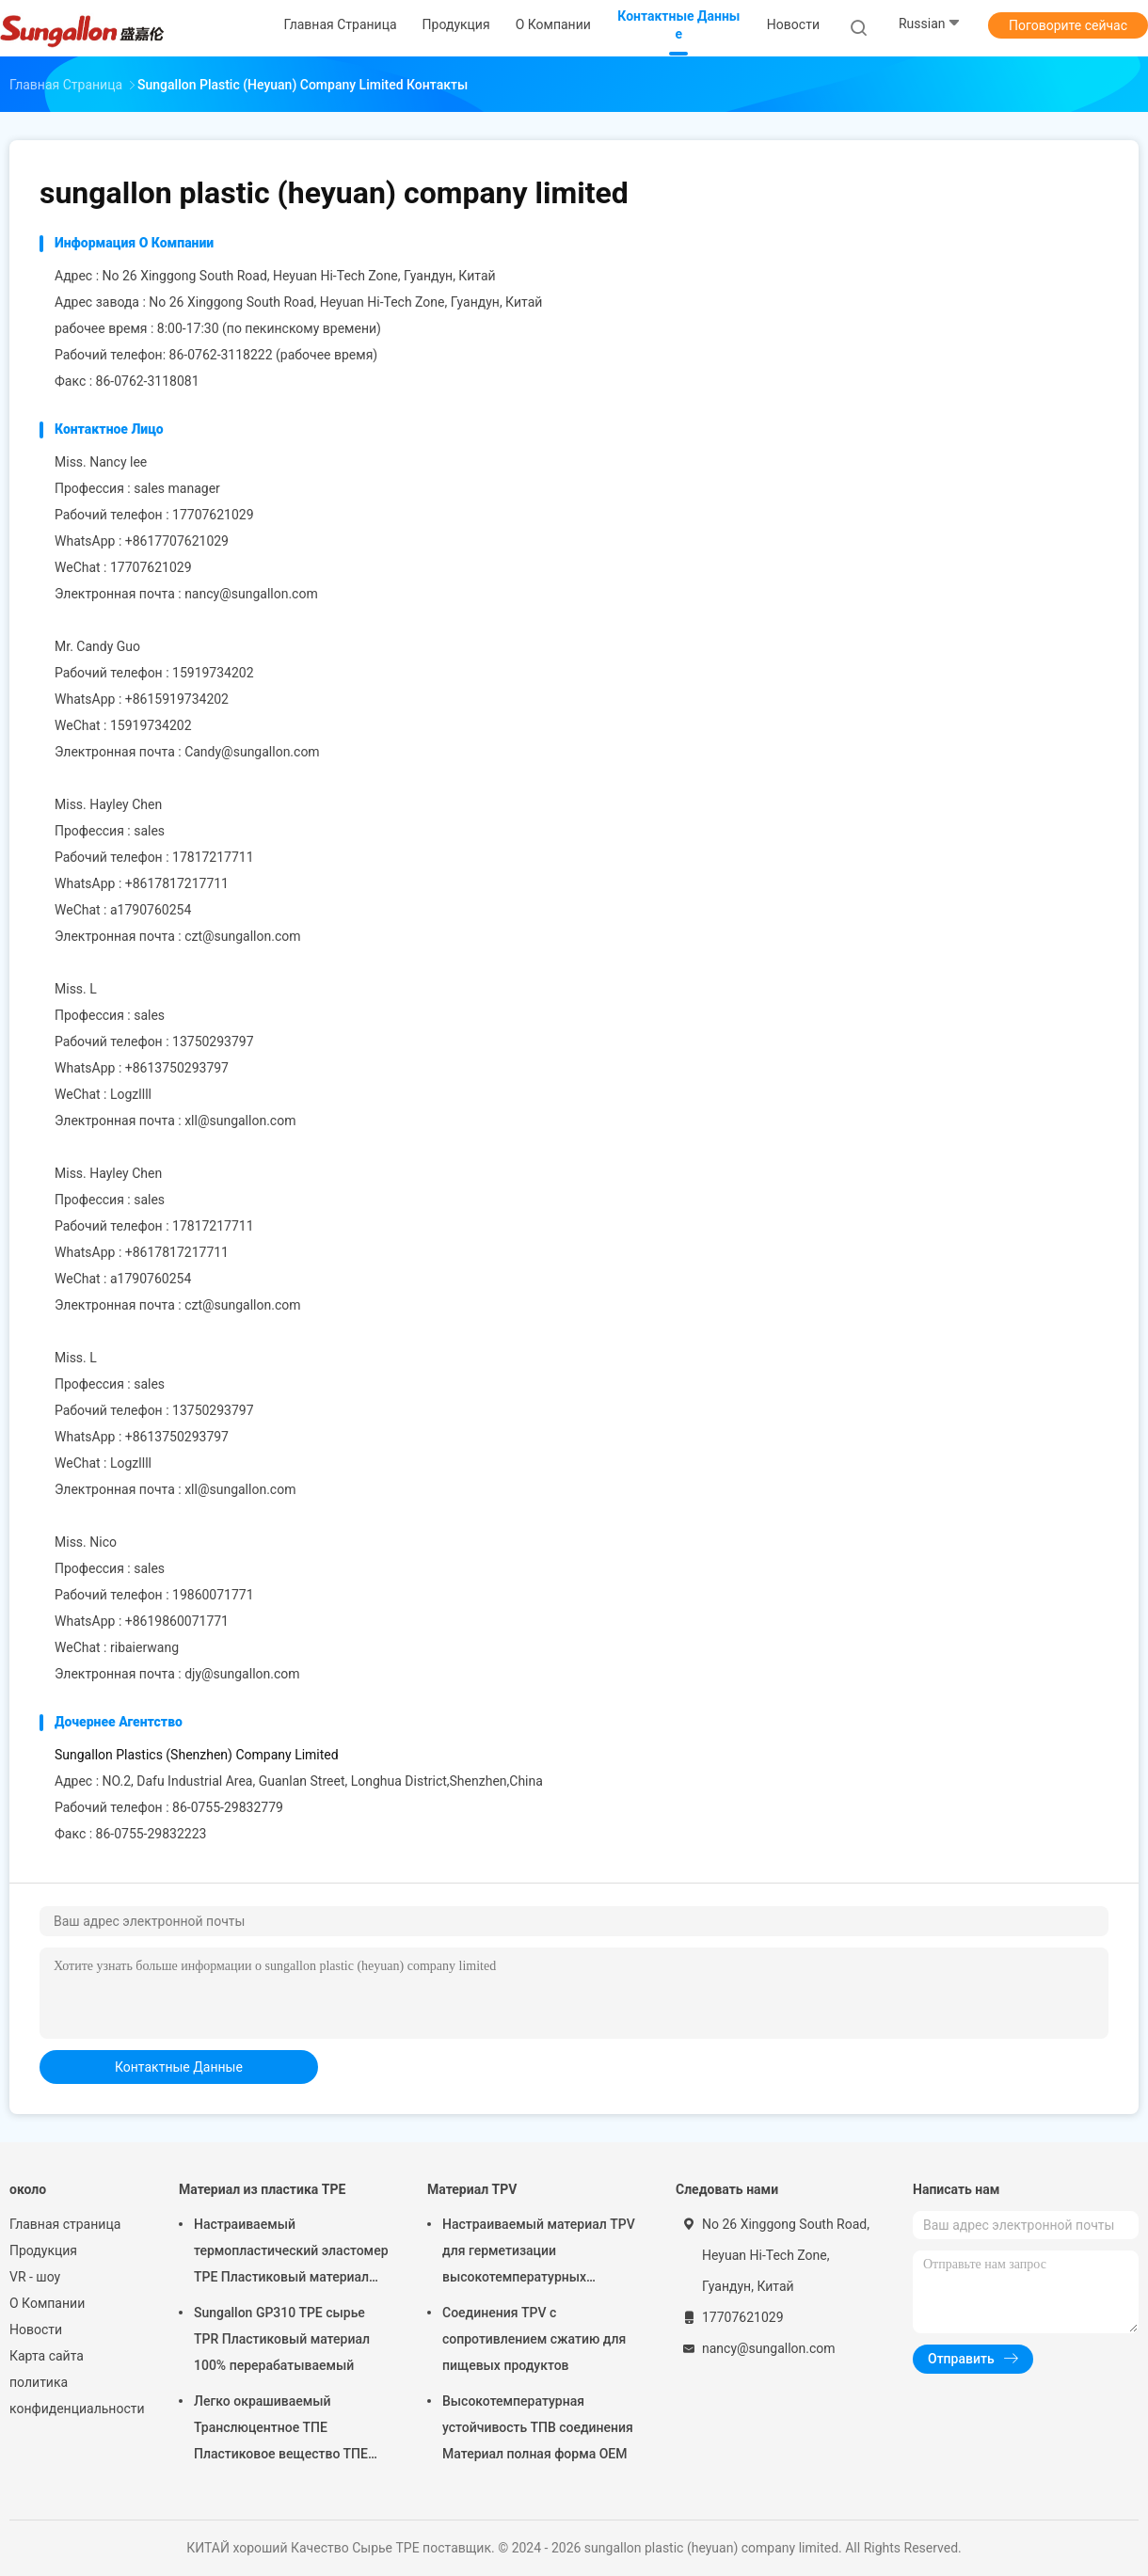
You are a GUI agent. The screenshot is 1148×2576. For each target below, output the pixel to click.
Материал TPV (472, 2189)
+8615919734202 (177, 699)
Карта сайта (46, 2355)
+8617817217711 (177, 883)
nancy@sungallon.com (251, 593)
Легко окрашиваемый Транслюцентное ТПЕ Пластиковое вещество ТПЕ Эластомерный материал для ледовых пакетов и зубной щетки (285, 2430)
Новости (35, 2329)
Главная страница (64, 2224)
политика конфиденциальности (75, 2395)
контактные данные (179, 2067)
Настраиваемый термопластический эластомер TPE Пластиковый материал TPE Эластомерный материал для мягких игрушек (291, 2253)
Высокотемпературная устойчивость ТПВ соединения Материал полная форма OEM (537, 2427)
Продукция (43, 2250)
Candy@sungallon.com (252, 751)
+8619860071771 (177, 1621)
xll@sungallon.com (239, 1120)
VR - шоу (34, 2276)
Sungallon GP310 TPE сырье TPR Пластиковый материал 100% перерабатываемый (282, 2339)
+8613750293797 (177, 1067)
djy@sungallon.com (241, 1673)
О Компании (47, 2303)
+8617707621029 (177, 541)
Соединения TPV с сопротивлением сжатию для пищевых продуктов (534, 2339)
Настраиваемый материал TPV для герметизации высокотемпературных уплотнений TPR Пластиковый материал (538, 2253)
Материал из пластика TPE (262, 2189)
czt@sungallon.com (242, 936)
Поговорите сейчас (1068, 25)
